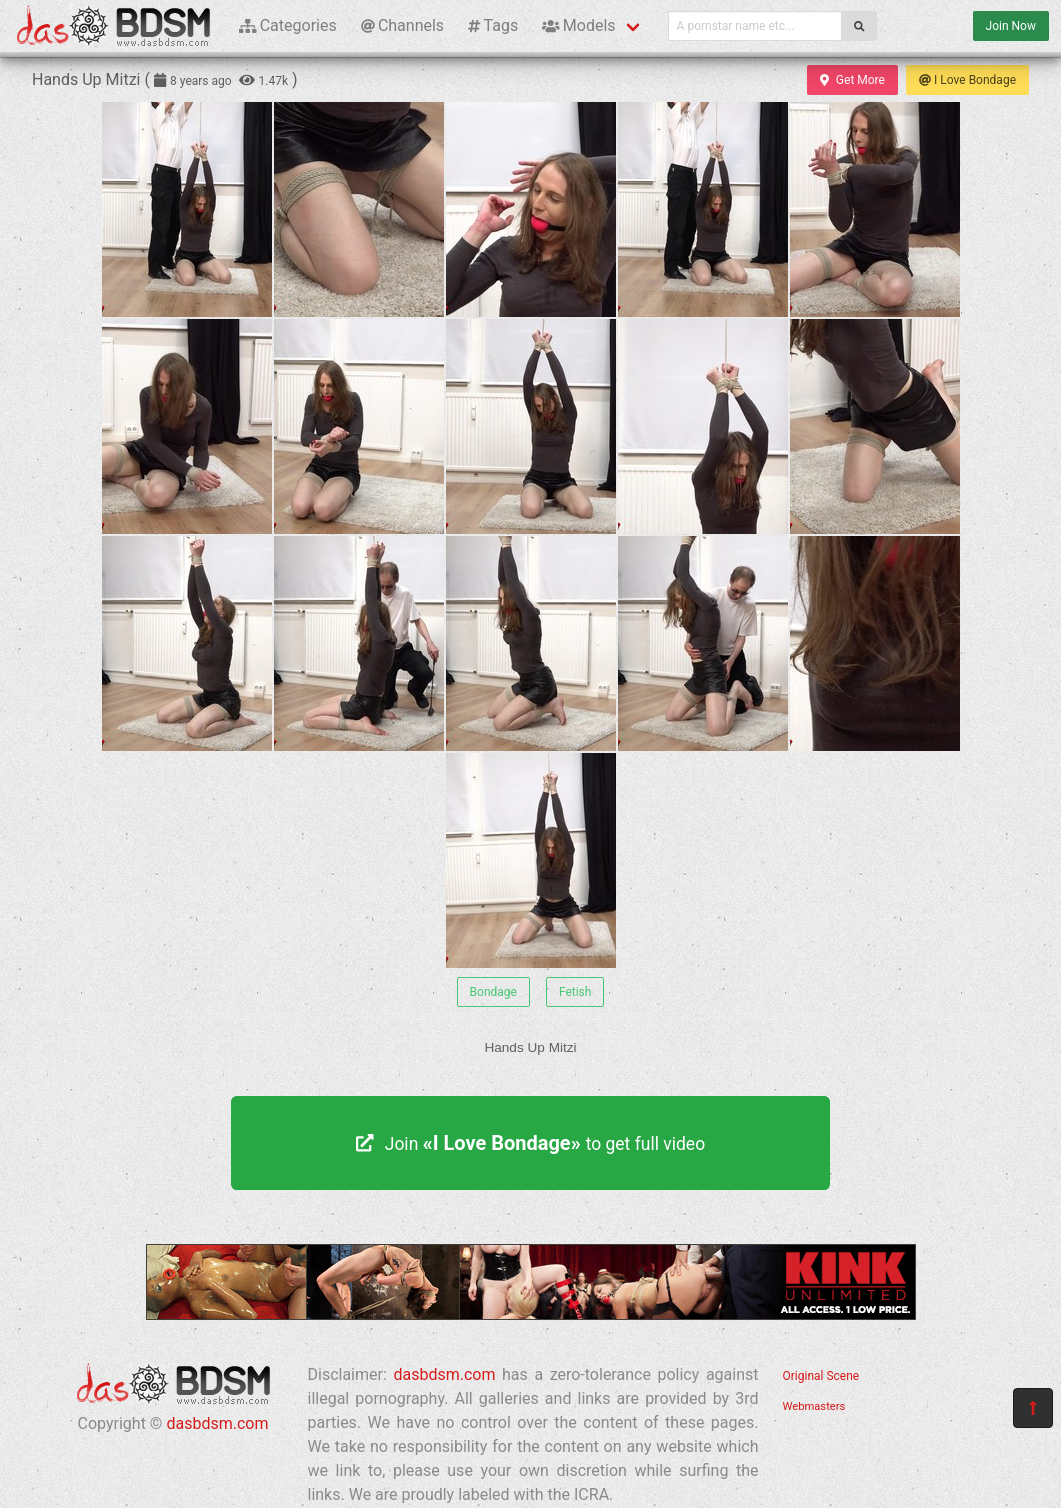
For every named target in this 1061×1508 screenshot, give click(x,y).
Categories (288, 25)
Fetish (575, 992)
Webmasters (814, 1406)
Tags (493, 25)
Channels (402, 25)
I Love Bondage (967, 80)
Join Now (1011, 26)
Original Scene (821, 1376)
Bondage (493, 992)
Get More (852, 80)
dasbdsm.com (217, 1423)
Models (578, 25)
